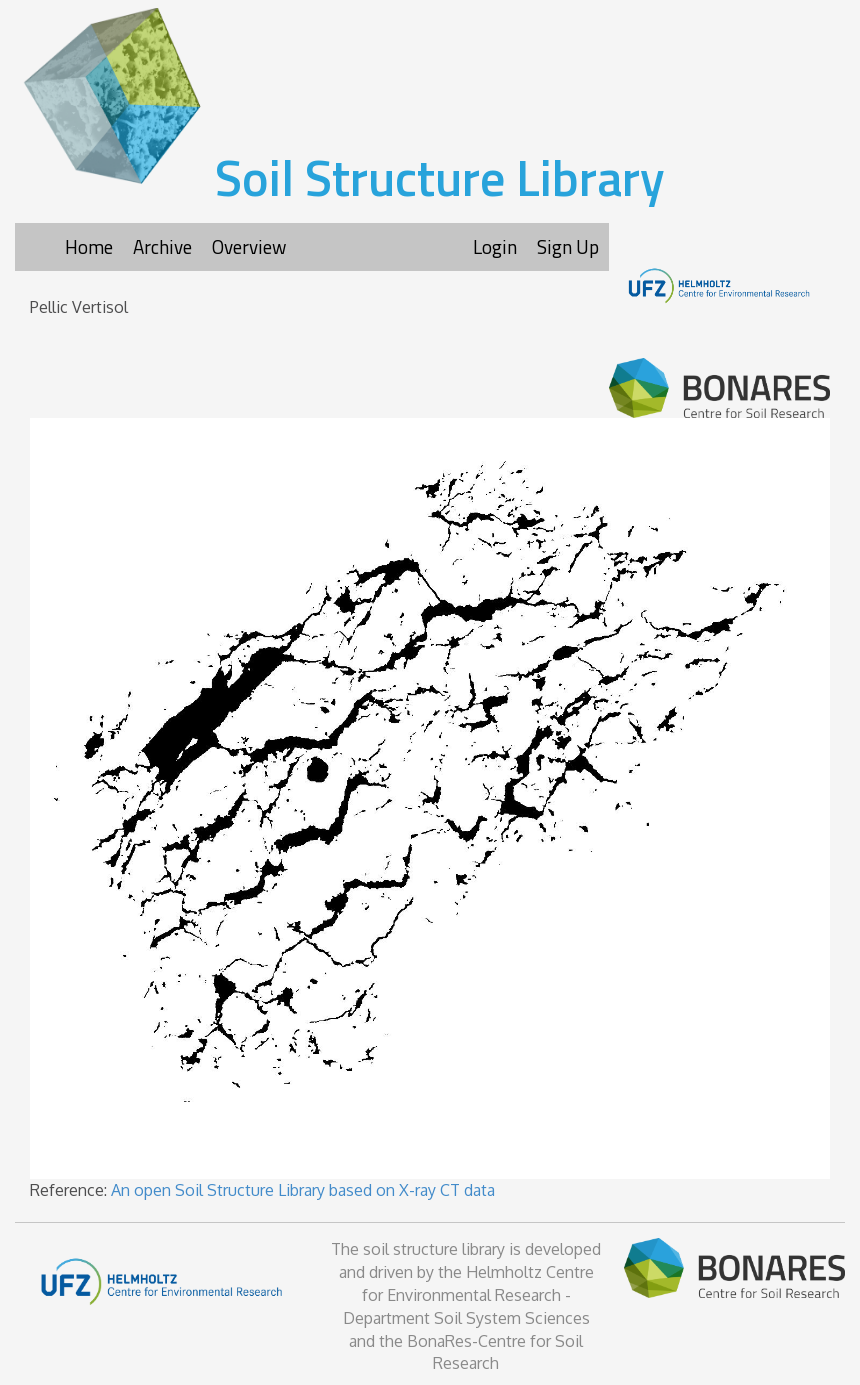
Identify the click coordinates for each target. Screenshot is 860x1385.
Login (495, 246)
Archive (162, 246)
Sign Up (568, 246)
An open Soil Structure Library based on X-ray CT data (303, 1190)
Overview (249, 246)
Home (89, 246)
